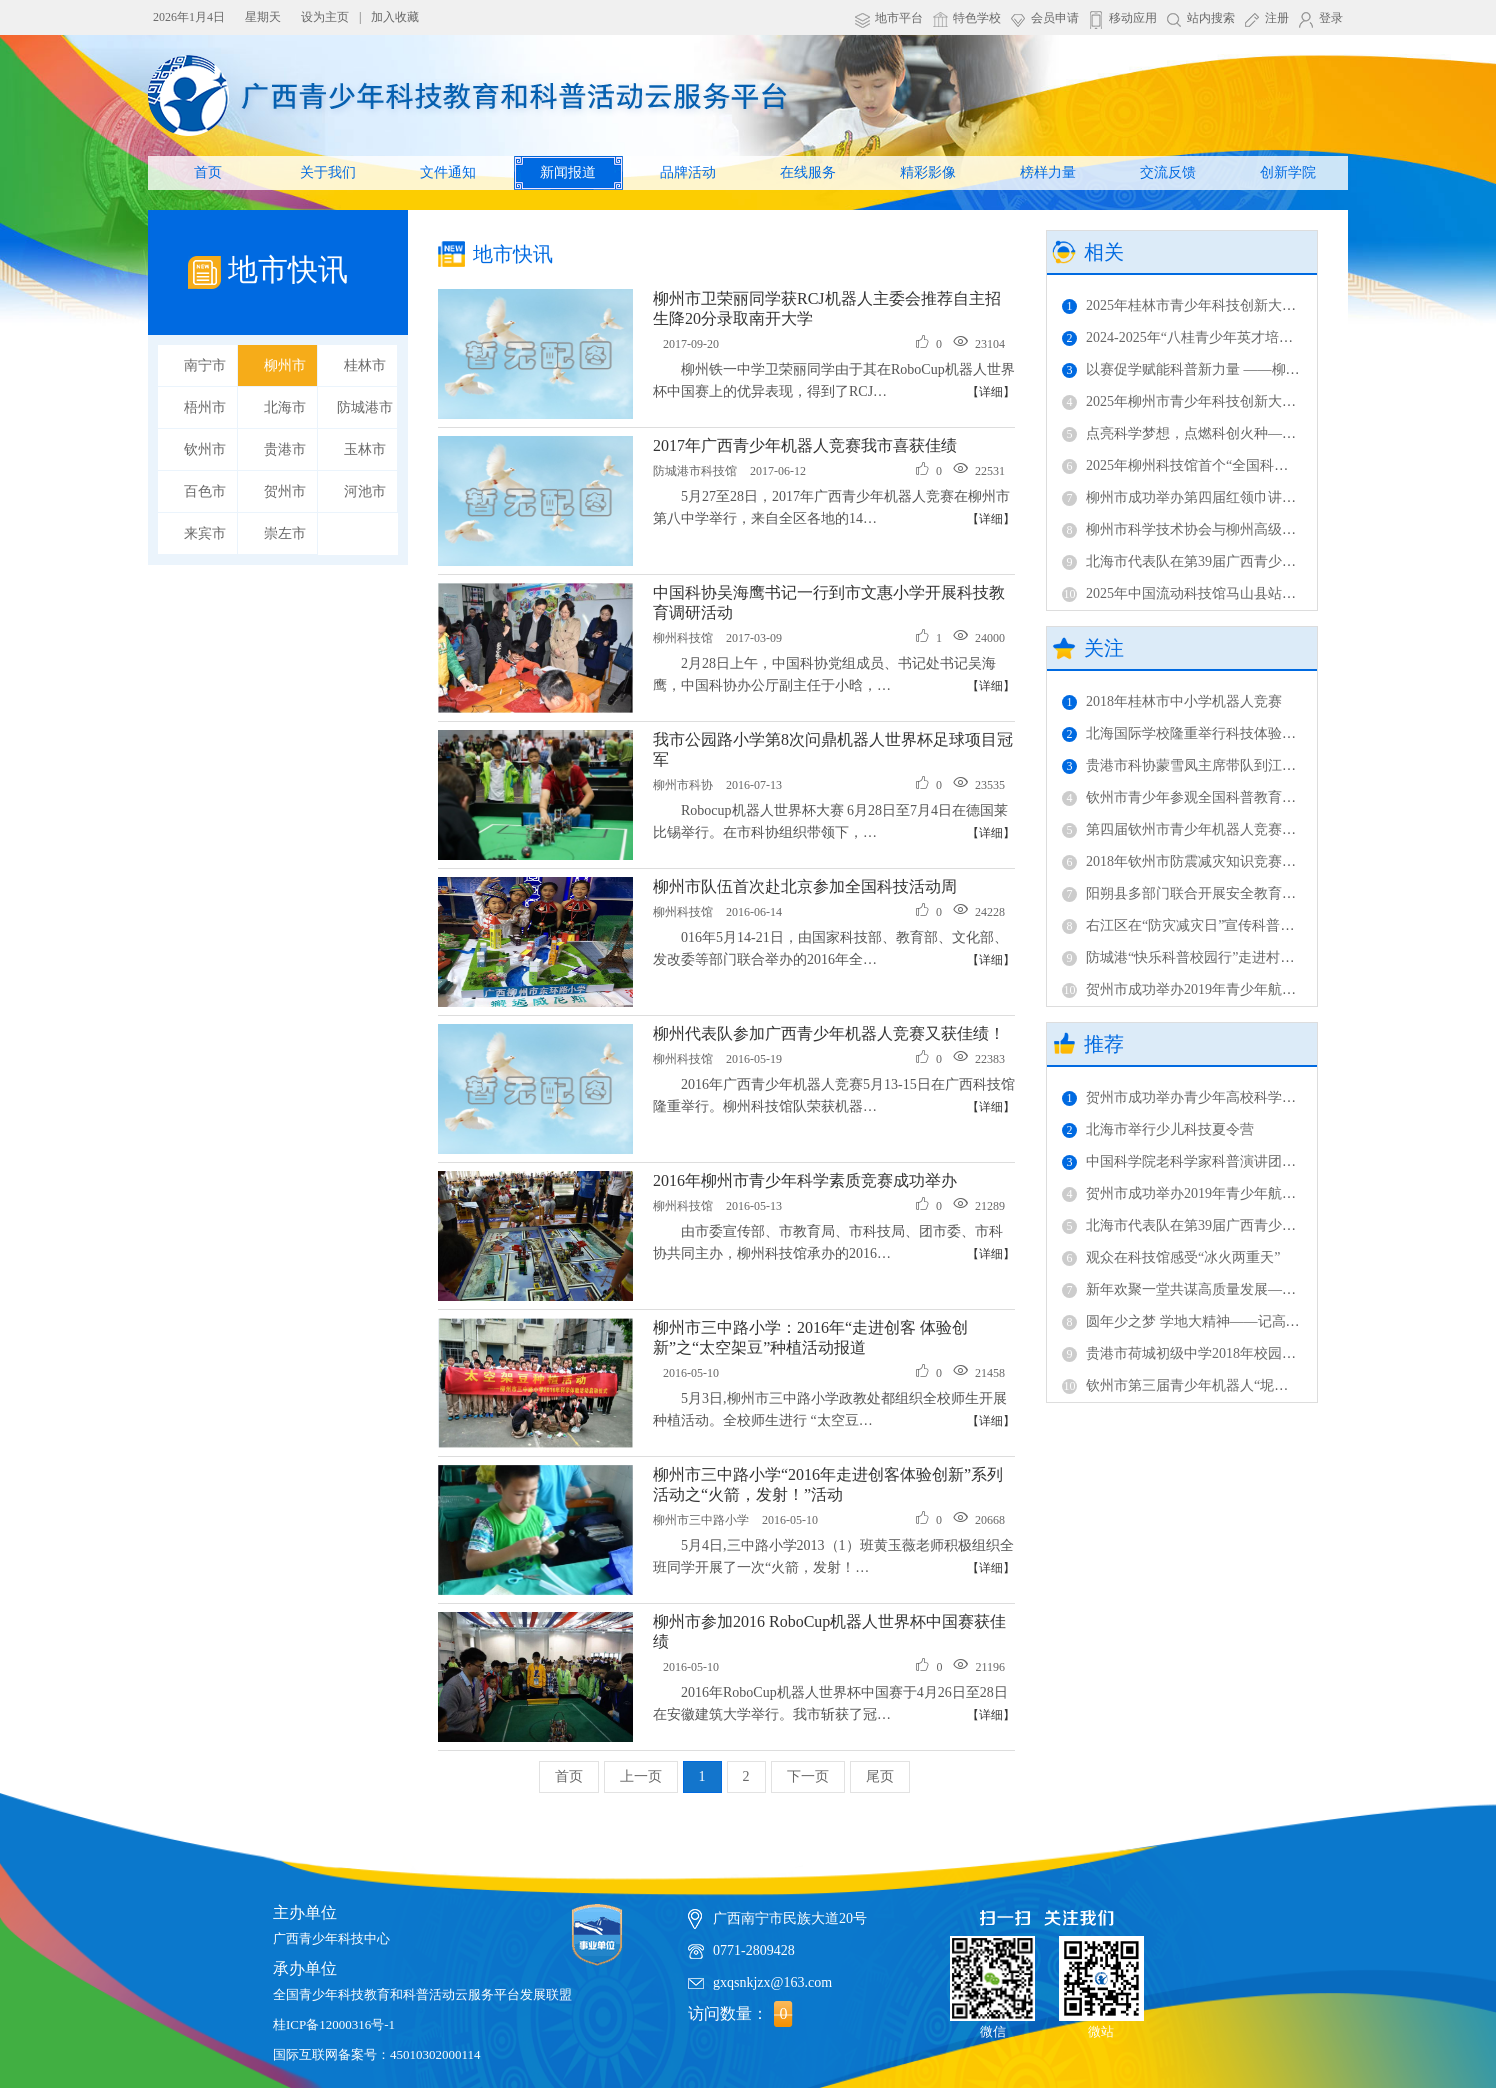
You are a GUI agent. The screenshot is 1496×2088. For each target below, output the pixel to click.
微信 (992, 1979)
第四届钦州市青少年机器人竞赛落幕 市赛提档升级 (1230, 829)
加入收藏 (395, 17)
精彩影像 (928, 172)
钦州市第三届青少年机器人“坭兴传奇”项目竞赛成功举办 (1248, 1385)
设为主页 (325, 17)
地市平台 (899, 18)
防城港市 (365, 407)
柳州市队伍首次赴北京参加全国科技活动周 (805, 886)
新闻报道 (568, 172)
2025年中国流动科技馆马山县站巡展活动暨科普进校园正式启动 (1270, 593)
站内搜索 (1211, 18)
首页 (208, 172)
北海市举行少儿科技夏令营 (1158, 1129)
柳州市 (285, 365)
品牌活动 (688, 172)
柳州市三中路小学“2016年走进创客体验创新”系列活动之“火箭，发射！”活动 (828, 1484)
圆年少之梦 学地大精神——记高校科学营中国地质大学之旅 (1258, 1321)
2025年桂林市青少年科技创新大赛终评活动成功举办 (1235, 305)
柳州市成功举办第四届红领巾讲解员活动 (1200, 497)
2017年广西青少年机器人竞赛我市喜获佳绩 (805, 445)
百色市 (205, 491)
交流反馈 (1168, 172)
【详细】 (991, 392)
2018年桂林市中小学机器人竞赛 (1172, 701)
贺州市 (285, 491)
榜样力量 (1048, 172)
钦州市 (205, 449)
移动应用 (1133, 18)
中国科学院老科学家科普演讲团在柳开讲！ (1207, 1161)
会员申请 (1055, 18)
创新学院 (1288, 172)
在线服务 (808, 172)
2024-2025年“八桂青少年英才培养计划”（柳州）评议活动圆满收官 (1278, 337)
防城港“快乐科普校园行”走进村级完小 (1192, 957)
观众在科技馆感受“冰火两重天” (1171, 1257)
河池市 (365, 491)
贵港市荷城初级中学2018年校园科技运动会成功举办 (1235, 1353)
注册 (1277, 18)
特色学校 (977, 18)
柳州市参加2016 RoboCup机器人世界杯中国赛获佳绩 (829, 1631)
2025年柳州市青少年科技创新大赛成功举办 (1207, 401)
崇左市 (285, 533)
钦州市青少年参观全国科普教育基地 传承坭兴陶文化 (1237, 797)
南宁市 (205, 365)
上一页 (641, 1776)
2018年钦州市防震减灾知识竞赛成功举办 (1200, 861)
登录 (1331, 18)
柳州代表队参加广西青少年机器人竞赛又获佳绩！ (829, 1033)
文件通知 (448, 172)
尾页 (880, 1776)
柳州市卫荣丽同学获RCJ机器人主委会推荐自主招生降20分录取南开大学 (827, 308)
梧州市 (205, 407)
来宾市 (205, 533)
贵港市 (285, 449)
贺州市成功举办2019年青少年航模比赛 (1193, 989)
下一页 (808, 1776)
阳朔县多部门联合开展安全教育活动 (1186, 893)
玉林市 (365, 449)
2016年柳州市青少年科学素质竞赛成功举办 (805, 1180)
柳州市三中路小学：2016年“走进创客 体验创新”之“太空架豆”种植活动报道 (810, 1337)
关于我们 (328, 172)
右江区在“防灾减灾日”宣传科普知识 (1185, 925)
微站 (1101, 1979)
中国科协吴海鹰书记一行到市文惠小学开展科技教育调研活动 (829, 602)
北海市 (285, 407)
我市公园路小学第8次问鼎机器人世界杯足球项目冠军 (833, 749)
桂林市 (365, 365)
